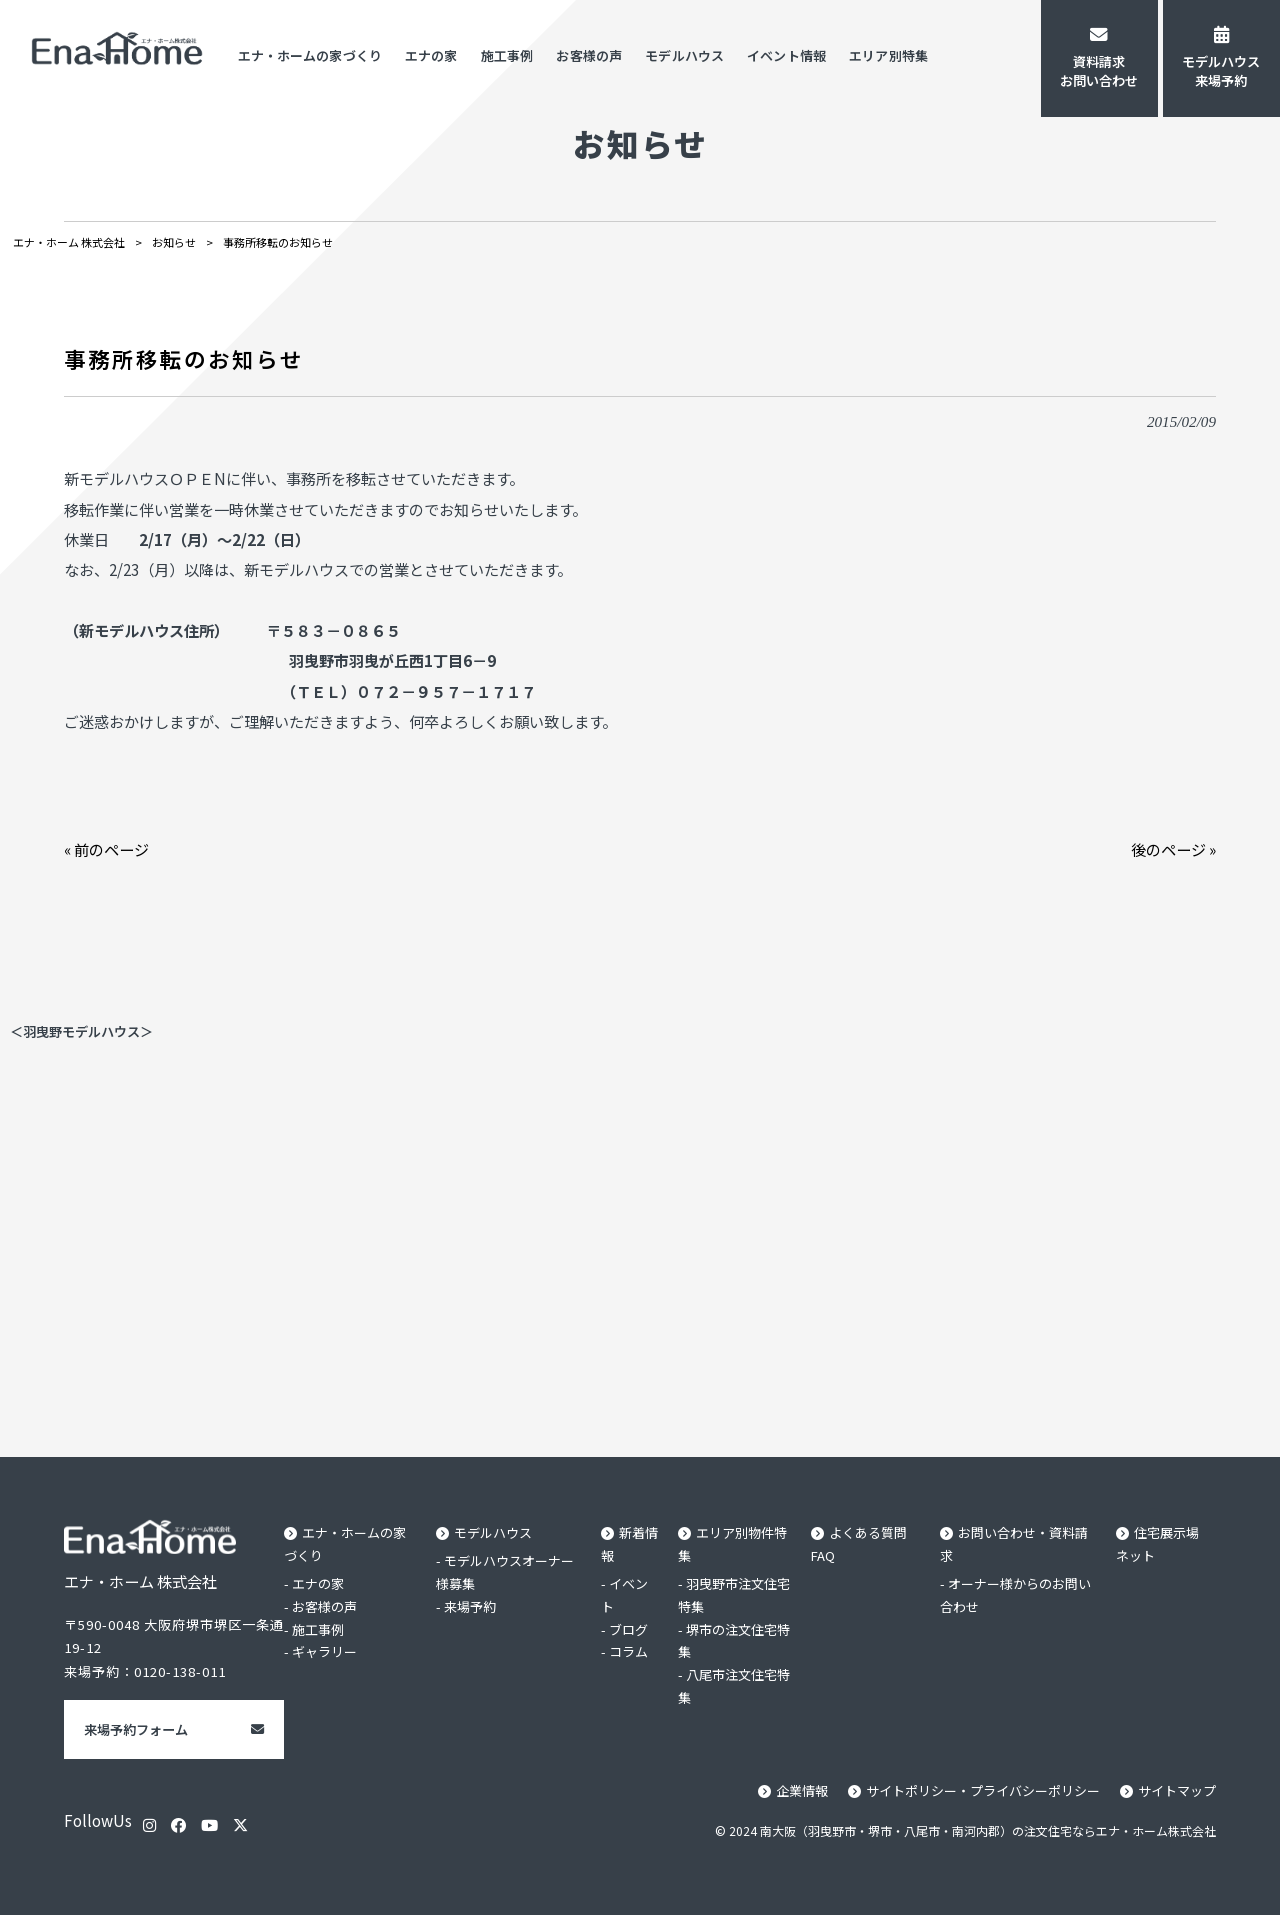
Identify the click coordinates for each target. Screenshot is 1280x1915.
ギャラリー (324, 1652)
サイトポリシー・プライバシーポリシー (983, 1790)
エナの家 (318, 1583)
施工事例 (318, 1629)
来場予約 (470, 1606)
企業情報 (802, 1790)
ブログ (628, 1629)
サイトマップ (1177, 1790)
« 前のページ (106, 849)
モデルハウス (493, 1532)
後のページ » (1173, 849)
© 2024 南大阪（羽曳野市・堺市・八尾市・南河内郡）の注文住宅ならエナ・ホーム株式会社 (965, 1830)
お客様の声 (324, 1606)
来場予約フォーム (136, 1729)
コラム (628, 1652)
